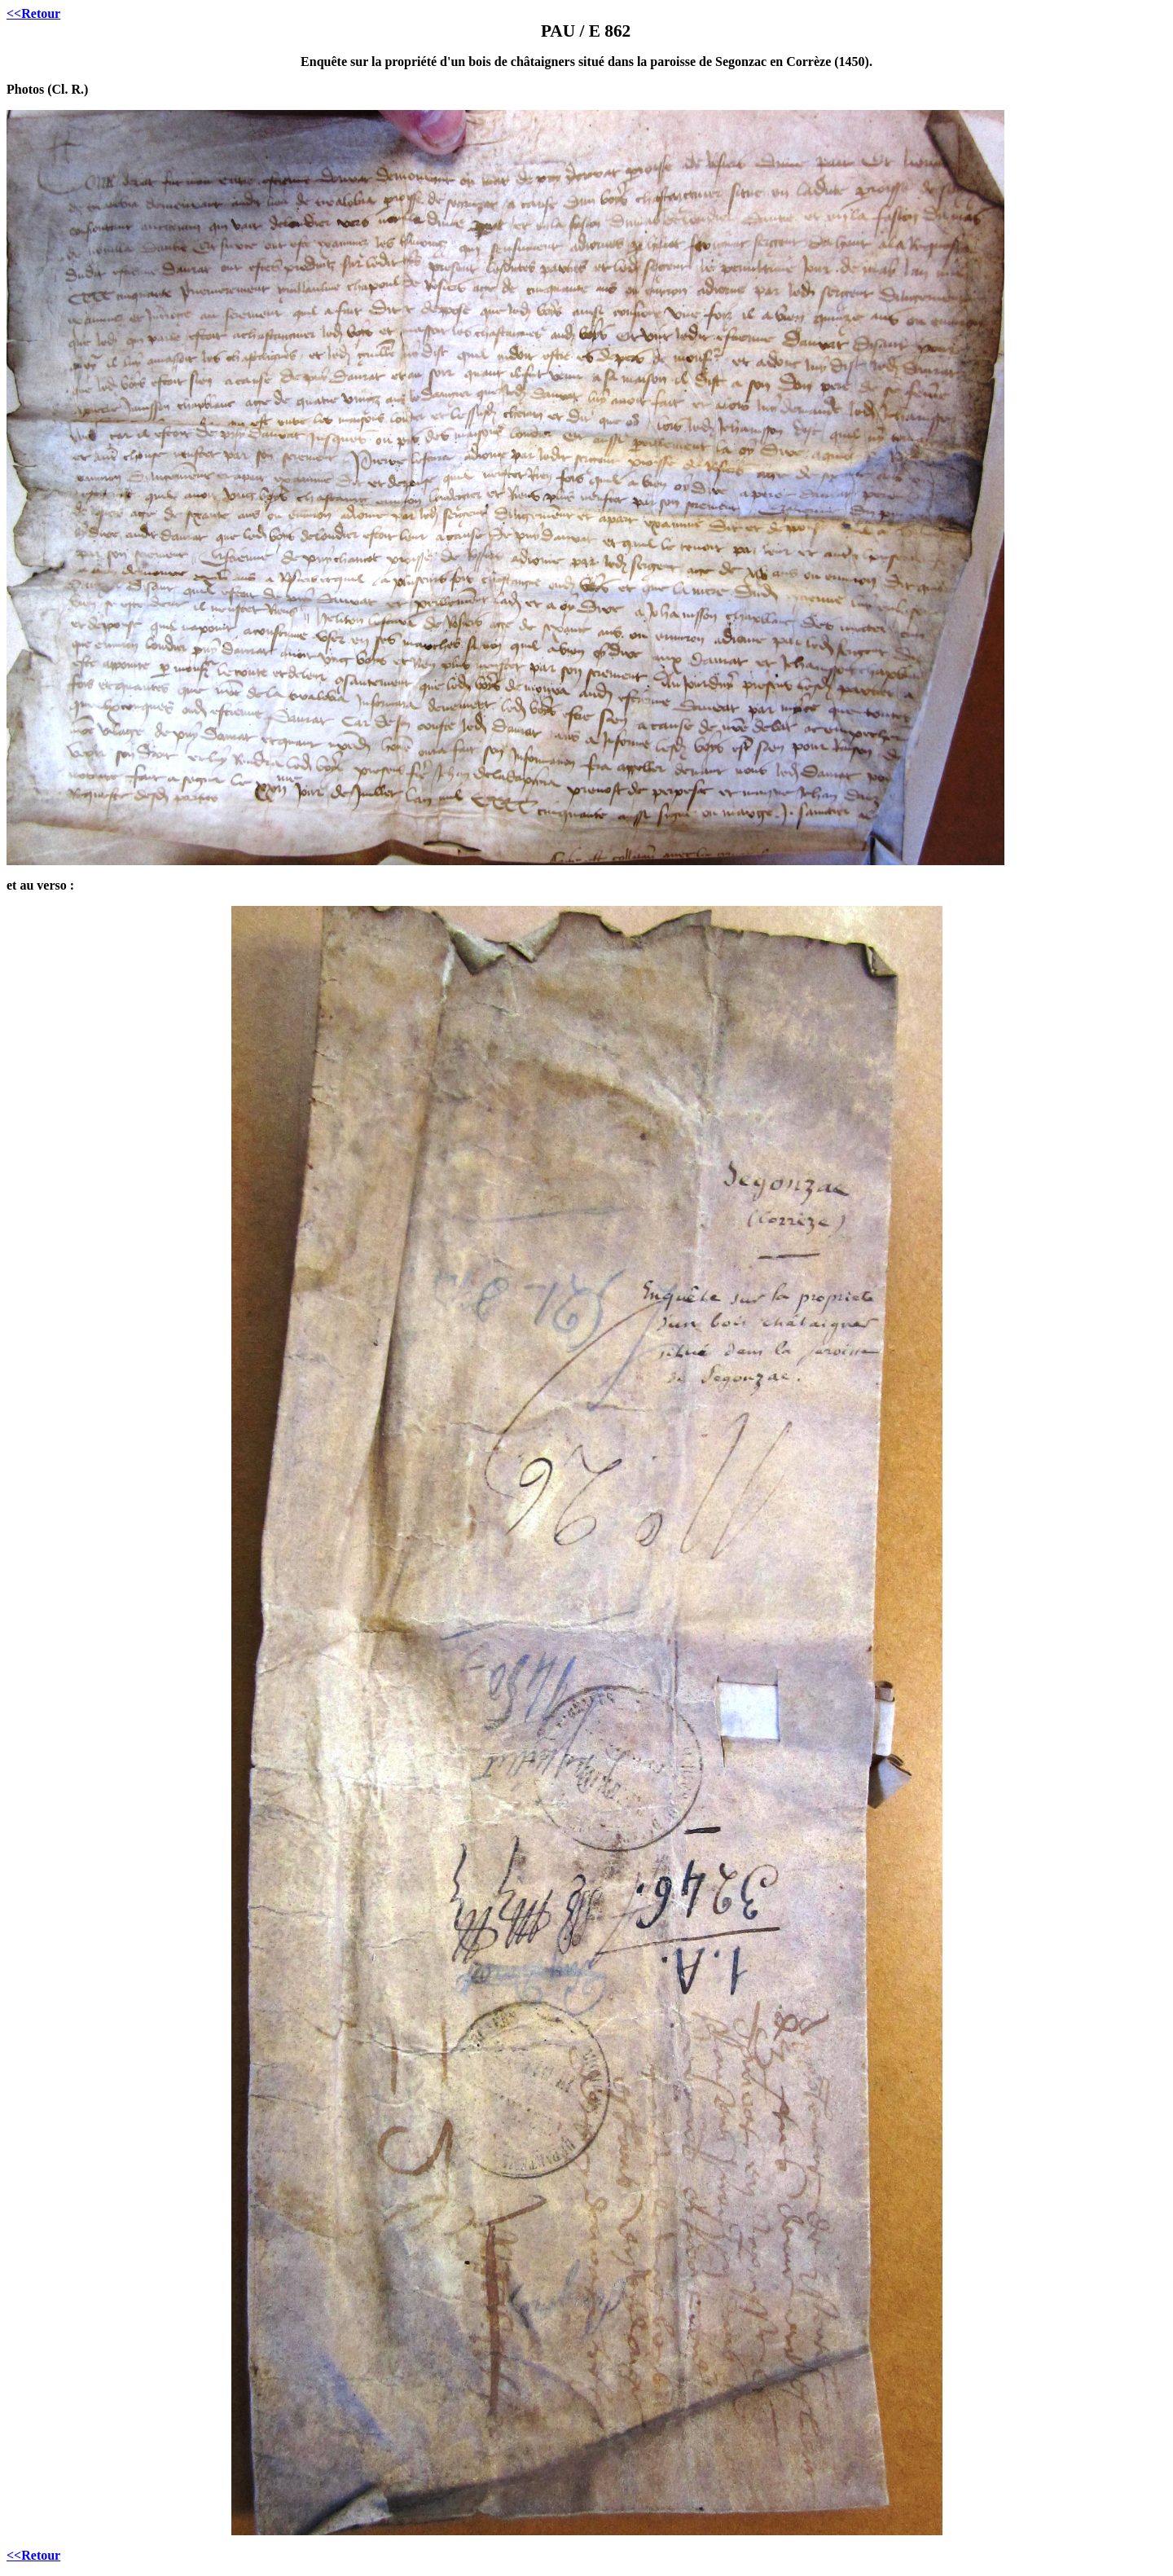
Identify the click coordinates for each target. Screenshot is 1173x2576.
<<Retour (33, 13)
